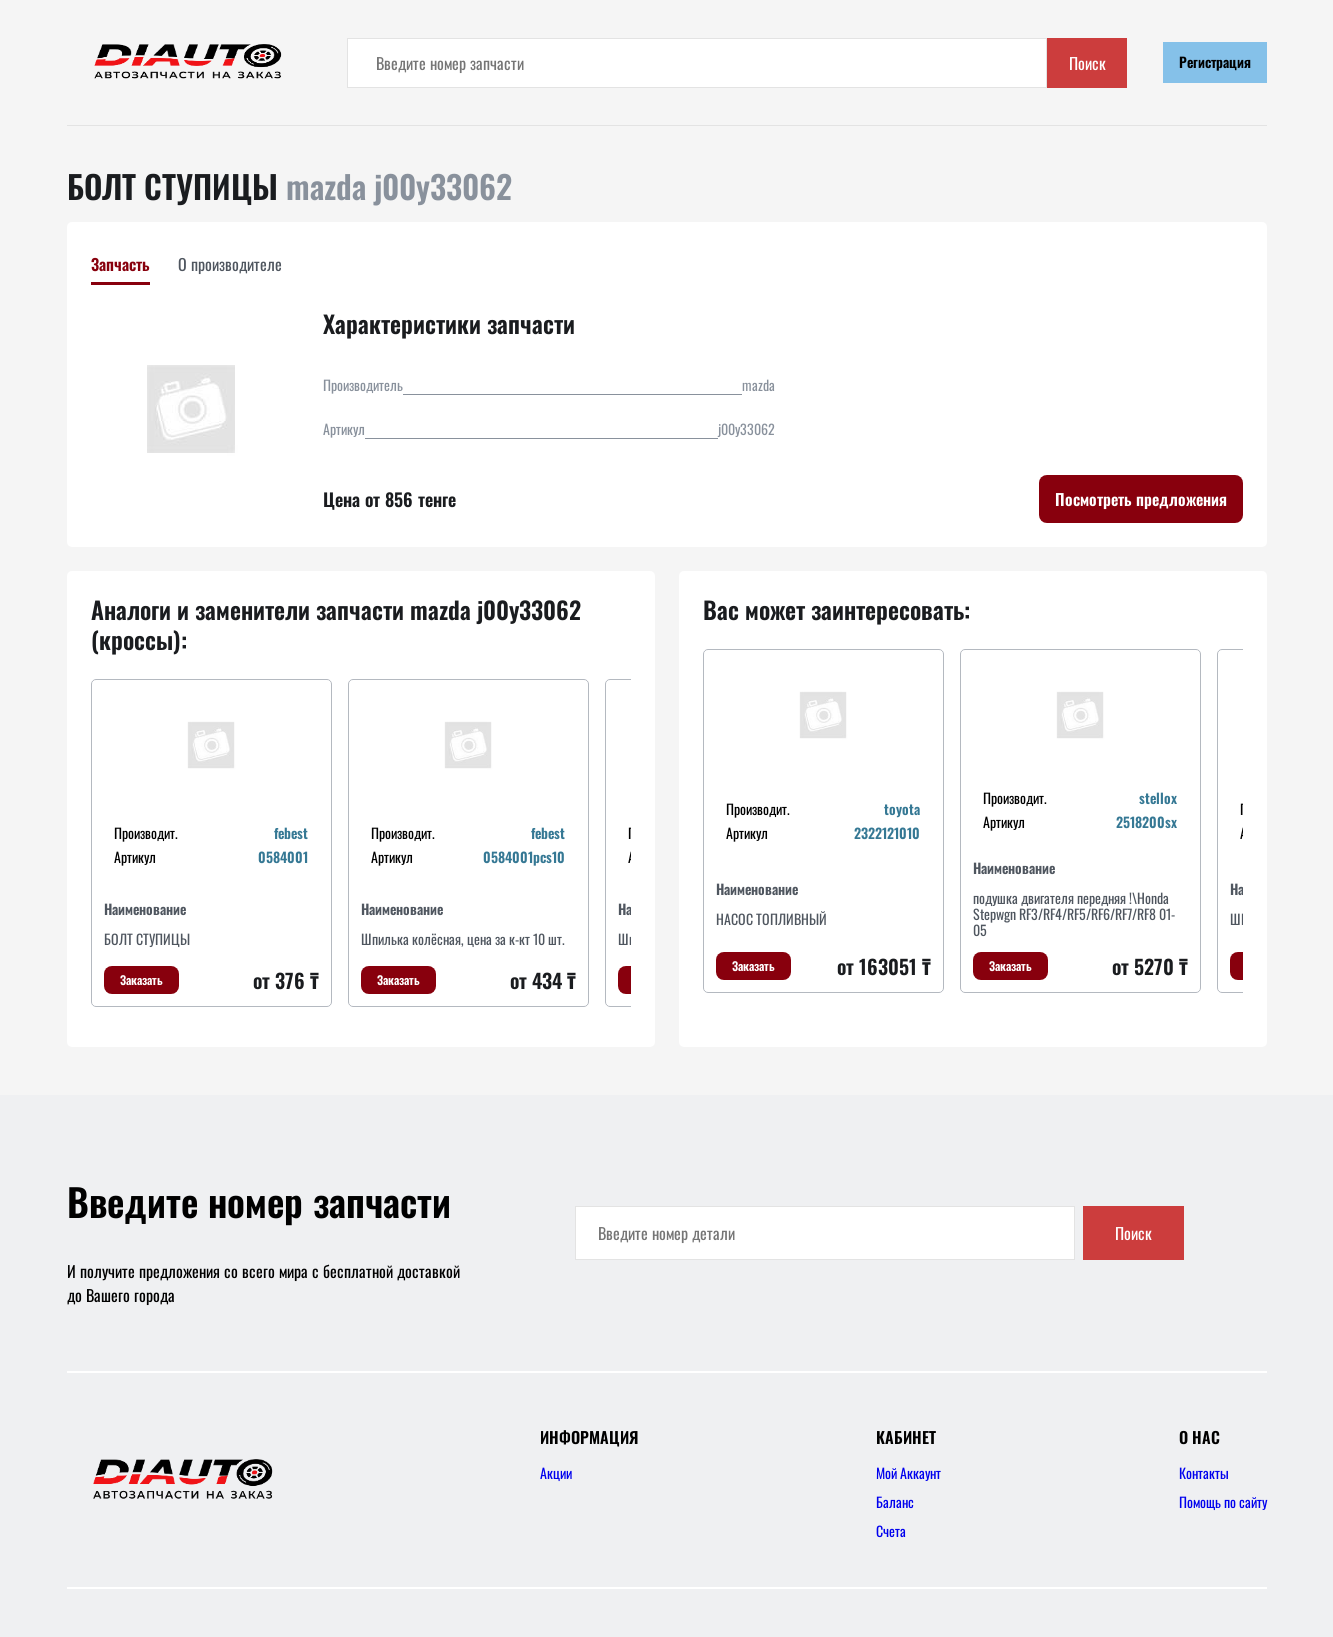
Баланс (895, 1501)
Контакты (1204, 1472)
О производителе (230, 264)
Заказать (141, 979)
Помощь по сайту (1223, 1501)
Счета (891, 1530)
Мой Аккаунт (908, 1472)
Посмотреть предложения (1141, 499)
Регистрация (1215, 61)
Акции (556, 1472)
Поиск (1087, 63)
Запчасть (120, 264)
